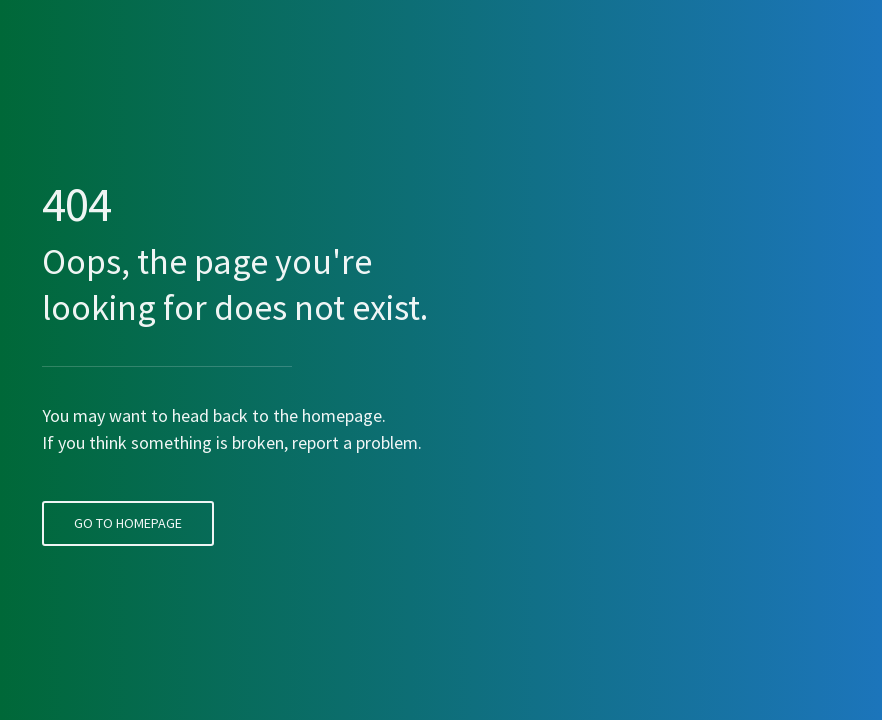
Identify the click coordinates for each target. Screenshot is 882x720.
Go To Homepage (124, 487)
